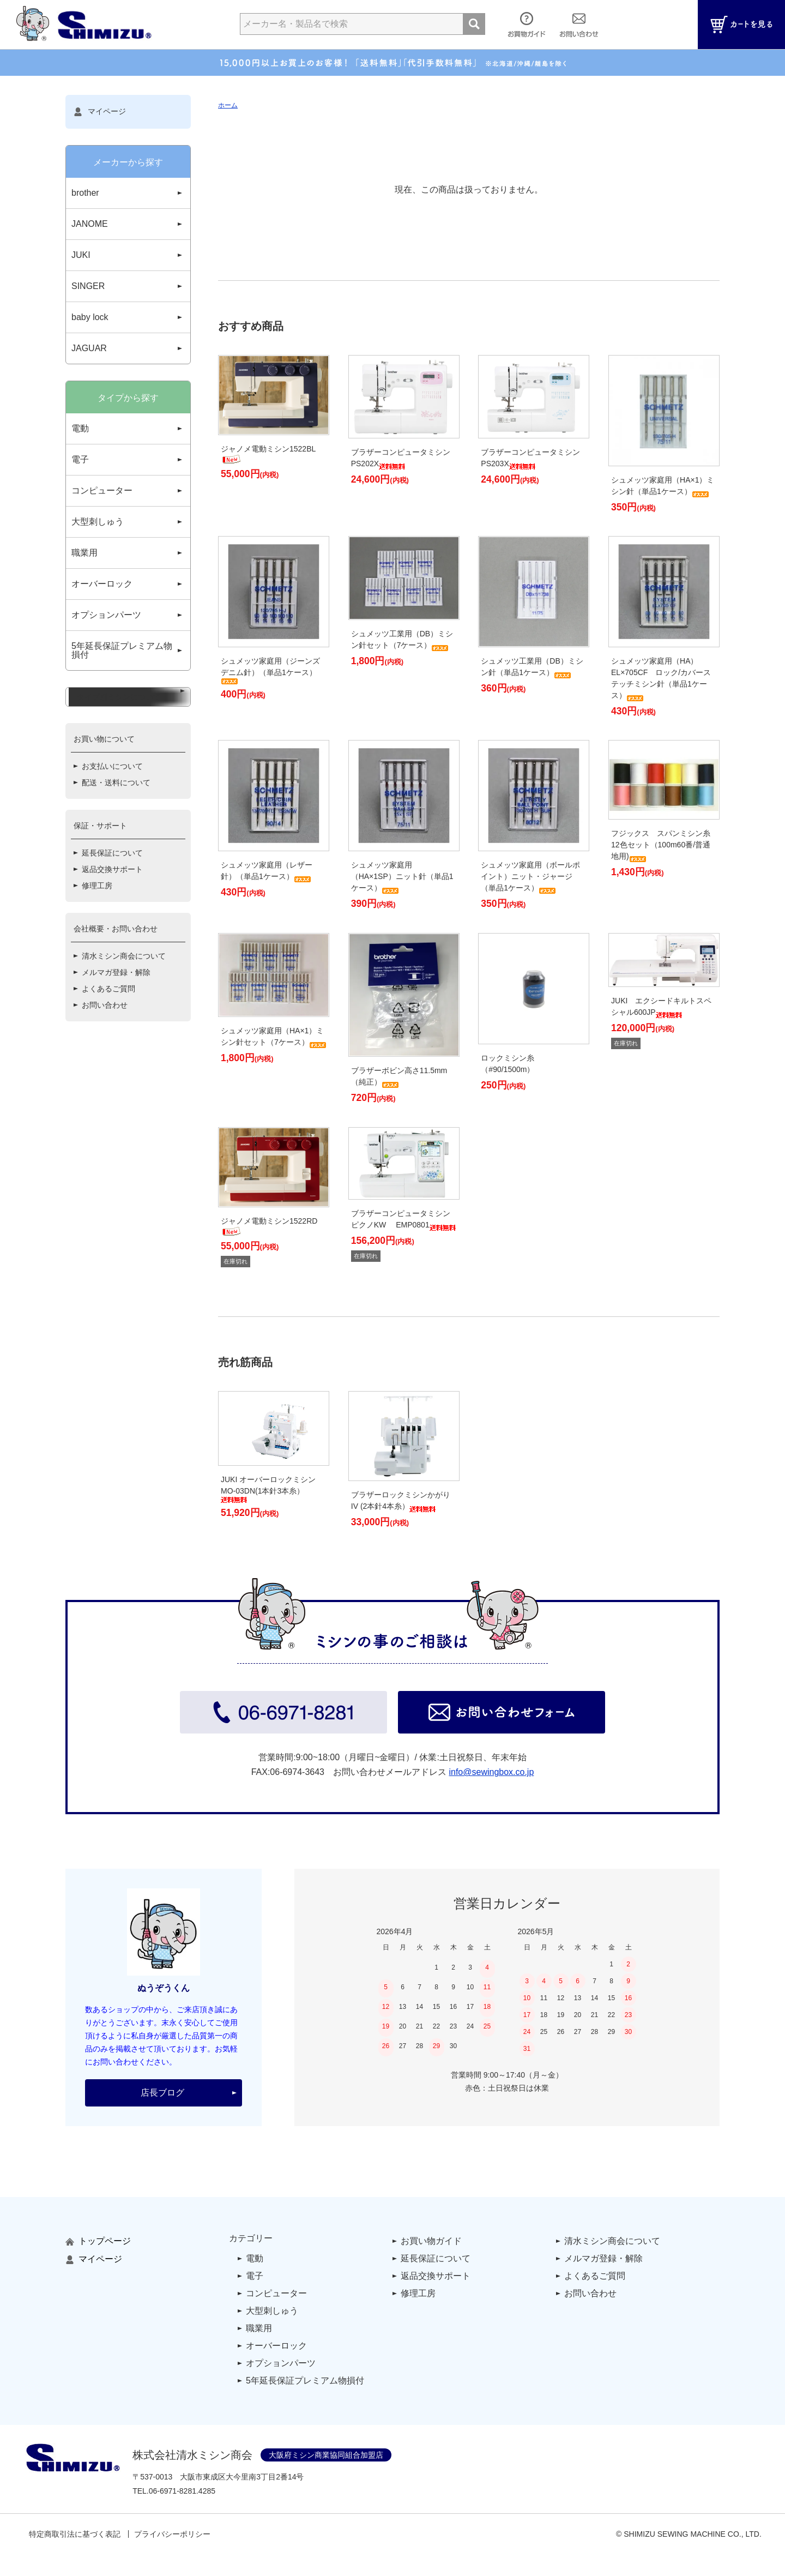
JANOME (89, 223)
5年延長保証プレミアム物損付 (121, 650)
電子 (80, 459)
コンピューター (101, 490)
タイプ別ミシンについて (119, 785)
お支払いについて (112, 861)
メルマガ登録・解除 (116, 1067)
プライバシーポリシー (172, 2534)
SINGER (88, 286)
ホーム (228, 105)
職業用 (84, 552)
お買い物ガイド (431, 2241)
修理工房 (97, 980)
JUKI (80, 255)
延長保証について (112, 947)
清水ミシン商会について (124, 1050)
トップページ (98, 2241)
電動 (80, 428)
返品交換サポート (112, 964)
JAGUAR (89, 348)
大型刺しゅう (97, 521)
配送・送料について (116, 877)
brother (85, 192)
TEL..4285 (173, 2491)
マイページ (100, 111)
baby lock (89, 317)
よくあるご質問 (108, 1083)
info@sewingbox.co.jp (491, 1772)
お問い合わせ (105, 1100)
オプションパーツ (106, 614)
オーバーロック (101, 583)
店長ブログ (162, 2092)
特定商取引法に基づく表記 (74, 2534)
